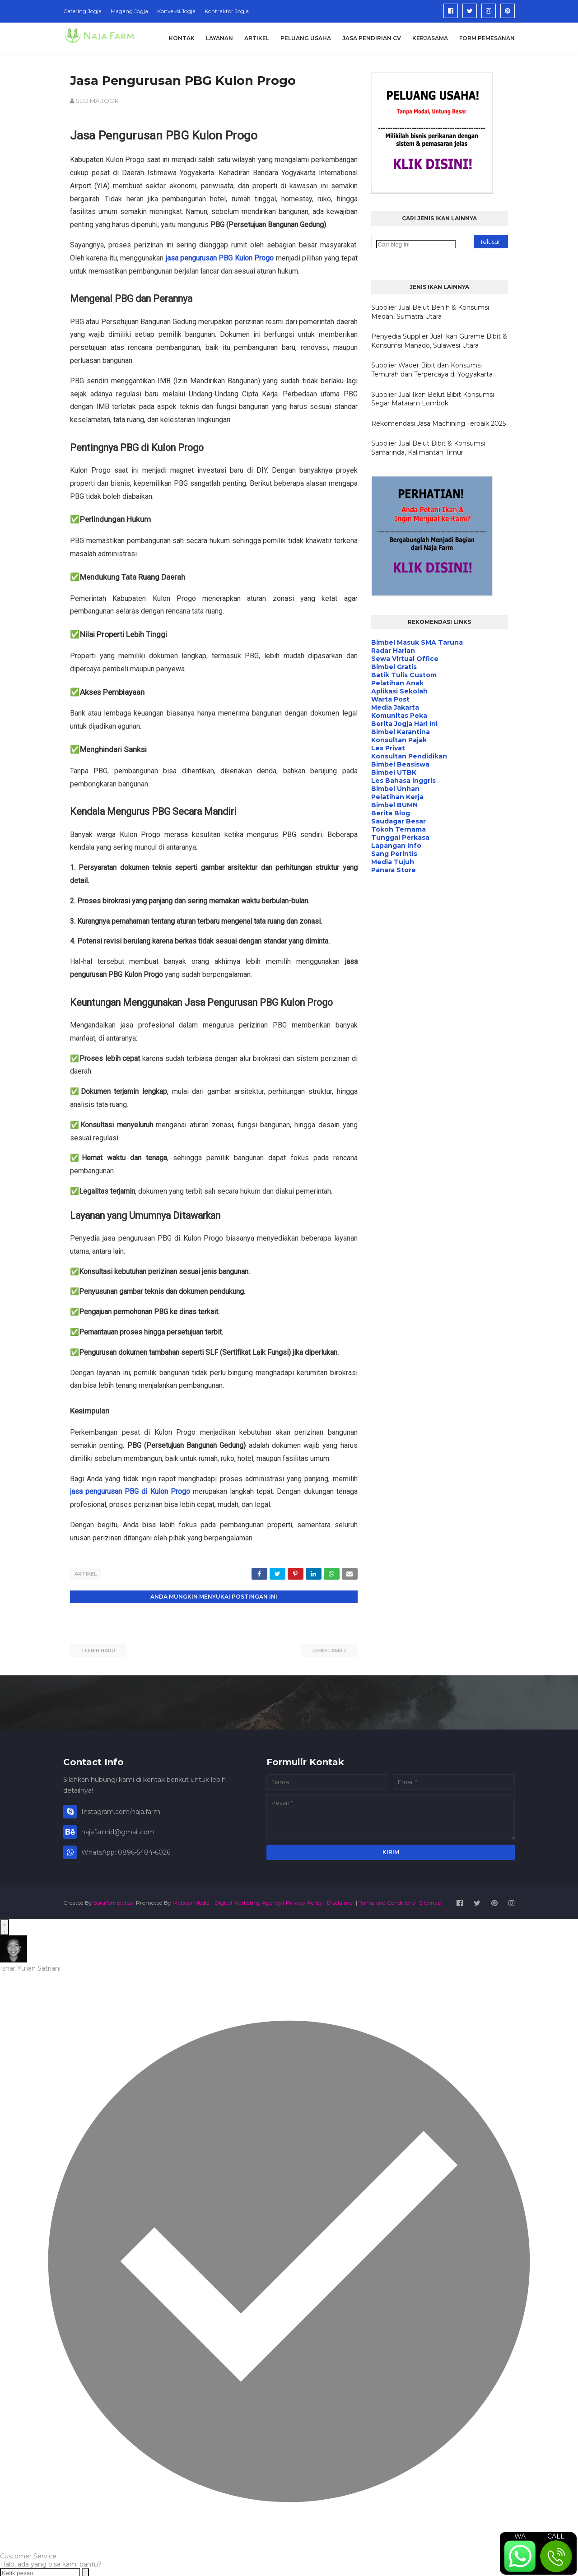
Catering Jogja (82, 11)
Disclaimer (340, 1900)
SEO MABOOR (97, 100)
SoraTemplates (112, 1900)
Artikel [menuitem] (256, 38)
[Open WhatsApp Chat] (4, 1925)
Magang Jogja (129, 11)
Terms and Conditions (387, 1900)
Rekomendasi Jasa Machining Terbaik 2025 (438, 423)
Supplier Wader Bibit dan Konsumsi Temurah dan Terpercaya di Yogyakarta (432, 369)
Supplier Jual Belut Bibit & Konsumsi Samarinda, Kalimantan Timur (428, 447)
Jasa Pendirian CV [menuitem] (371, 38)
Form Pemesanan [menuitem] (487, 38)
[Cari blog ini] (416, 244)
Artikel (86, 1574)
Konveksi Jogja (176, 11)
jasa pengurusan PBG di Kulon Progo (130, 1491)
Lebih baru (100, 1649)
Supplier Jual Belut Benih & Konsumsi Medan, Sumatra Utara (430, 312)
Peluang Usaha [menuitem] (305, 38)
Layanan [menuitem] (219, 38)
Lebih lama (327, 1649)
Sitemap (430, 1900)
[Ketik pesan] (40, 2571)
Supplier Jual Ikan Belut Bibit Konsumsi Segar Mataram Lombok (432, 399)
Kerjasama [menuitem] (430, 38)
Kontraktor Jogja (227, 11)
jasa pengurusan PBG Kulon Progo (220, 258)
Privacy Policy (304, 1900)
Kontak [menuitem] (182, 38)
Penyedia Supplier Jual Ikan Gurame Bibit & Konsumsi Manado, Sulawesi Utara (439, 340)
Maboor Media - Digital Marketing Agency (227, 1900)
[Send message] (85, 2571)
